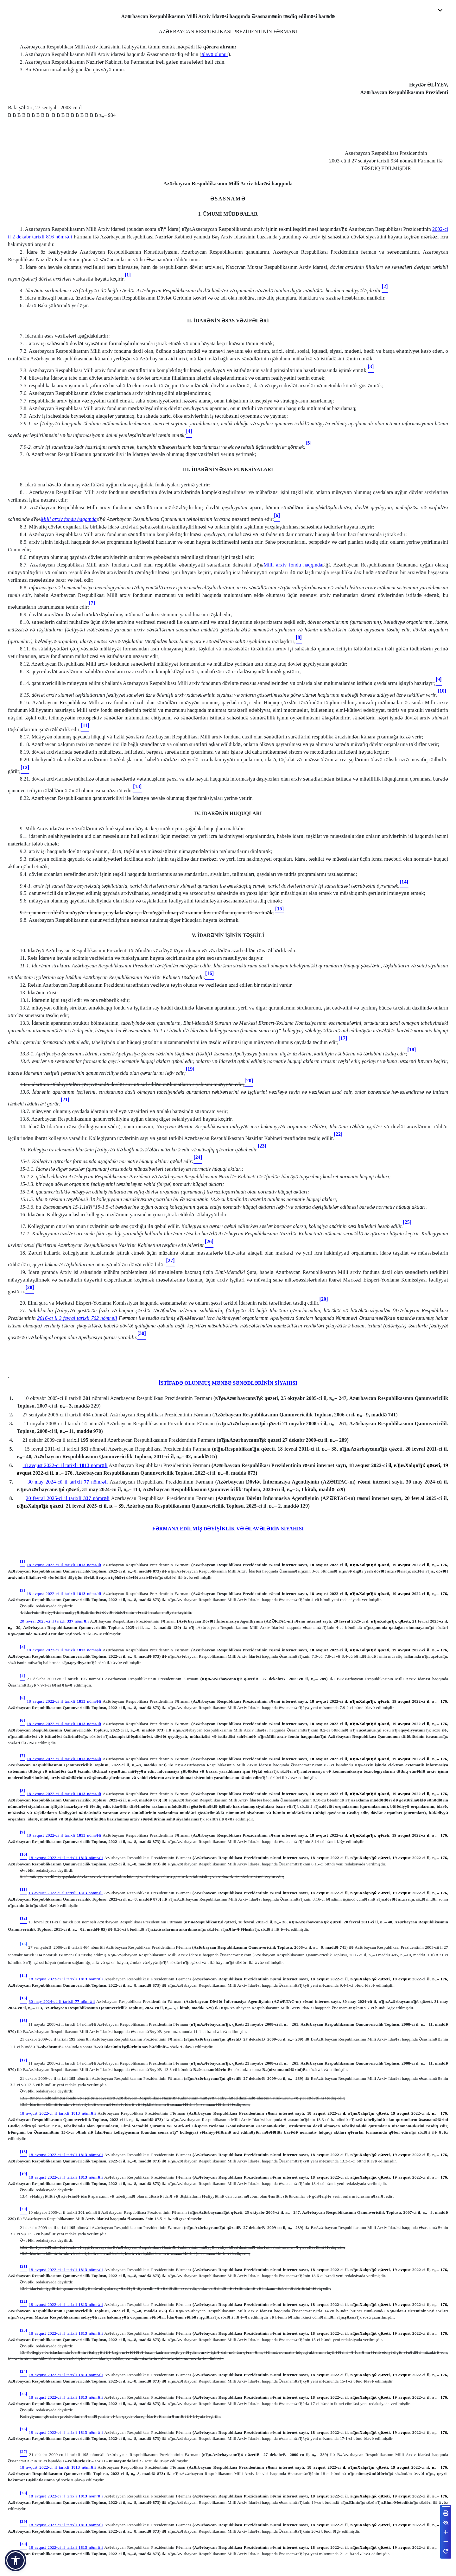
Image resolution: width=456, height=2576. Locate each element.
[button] (15, 2560)
